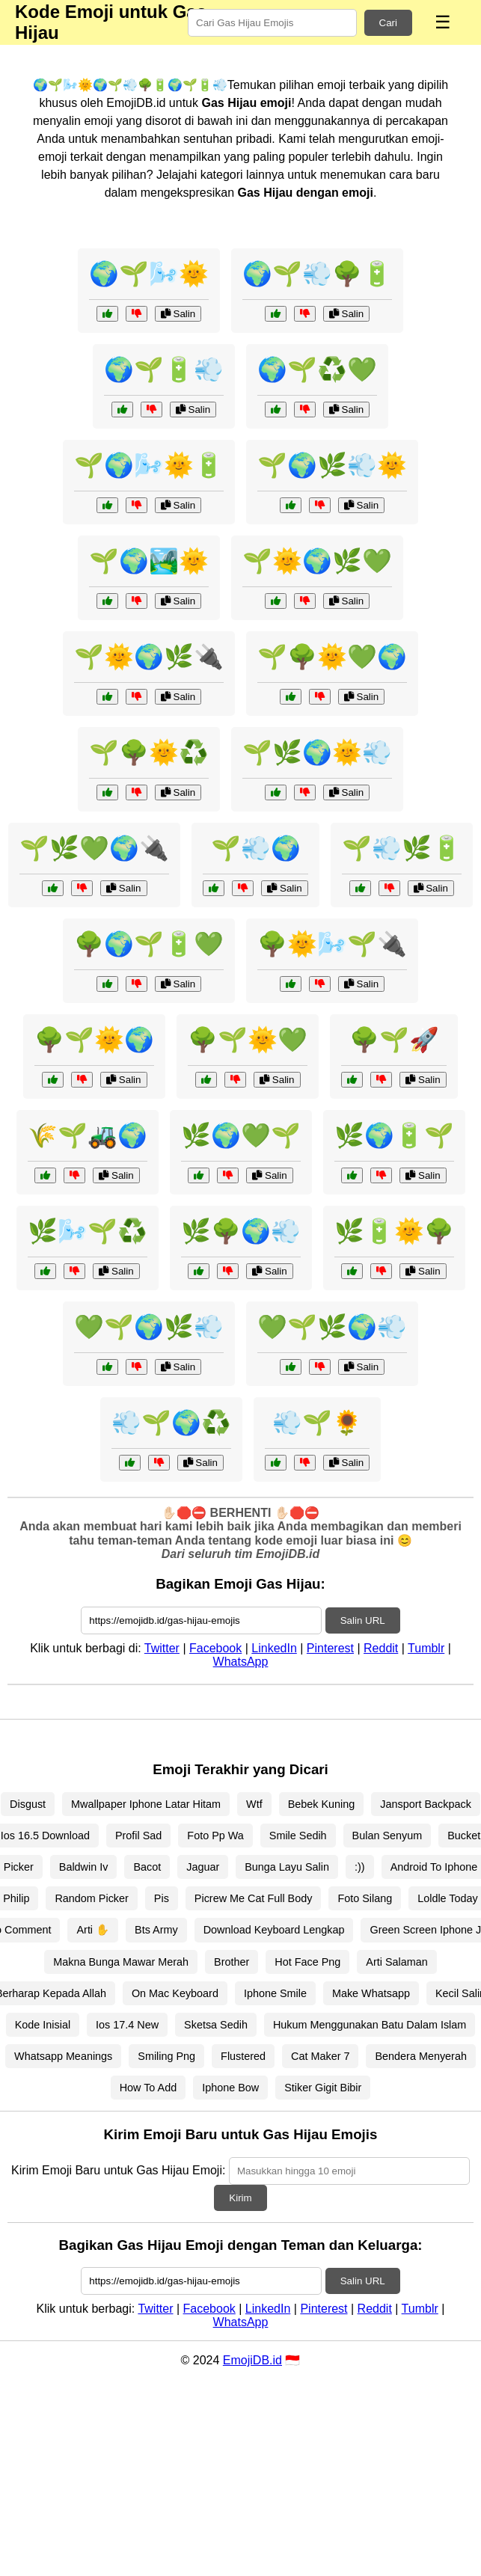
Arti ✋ (92, 1930)
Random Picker (91, 1898)
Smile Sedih (298, 1835)
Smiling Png (166, 2056)
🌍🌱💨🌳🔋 (317, 273)
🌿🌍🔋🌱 (394, 1135)
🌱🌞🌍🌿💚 (317, 561)
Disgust (28, 1804)
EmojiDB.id (252, 2360)
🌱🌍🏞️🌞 (149, 561)
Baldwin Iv (83, 1867)
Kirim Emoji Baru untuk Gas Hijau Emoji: (118, 2170)
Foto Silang (364, 1898)
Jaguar (202, 1867)
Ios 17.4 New (127, 2025)
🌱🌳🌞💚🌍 (332, 656)
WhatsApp (241, 1661)
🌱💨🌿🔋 (402, 848)
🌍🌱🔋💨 (164, 369)
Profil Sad (138, 1835)
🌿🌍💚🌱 (241, 1135)
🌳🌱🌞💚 (247, 1039)
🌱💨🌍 (256, 848)
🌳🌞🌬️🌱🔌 (332, 943)
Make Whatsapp (371, 1993)
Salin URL (362, 1620)
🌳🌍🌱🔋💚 (149, 943)
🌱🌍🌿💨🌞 (332, 465)
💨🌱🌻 (317, 1422)
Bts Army (156, 1930)
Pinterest (330, 1648)
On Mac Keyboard (175, 1993)
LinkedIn (274, 1648)
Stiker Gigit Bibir (322, 2088)
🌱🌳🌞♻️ (149, 752)
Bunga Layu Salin (287, 1867)
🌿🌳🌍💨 (241, 1231)
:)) (360, 1867)
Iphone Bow (230, 2088)
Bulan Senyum (387, 1835)
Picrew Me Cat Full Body (253, 1898)
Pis (161, 1898)
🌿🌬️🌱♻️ (87, 1231)
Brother (231, 1962)
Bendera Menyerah (420, 2056)
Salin (178, 313)
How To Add (148, 2088)
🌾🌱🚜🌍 (87, 1135)
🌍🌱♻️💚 (317, 369)
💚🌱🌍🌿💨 (149, 1326)
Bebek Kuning (321, 1804)
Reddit (381, 1648)
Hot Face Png (307, 1962)
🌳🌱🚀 (394, 1039)
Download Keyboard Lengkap (274, 1930)
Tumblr (426, 1648)
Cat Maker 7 (320, 2056)
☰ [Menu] (443, 22)
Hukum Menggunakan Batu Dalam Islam (369, 2025)
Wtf (254, 1804)
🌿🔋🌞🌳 (394, 1231)
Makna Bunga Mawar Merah (121, 1962)
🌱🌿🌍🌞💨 (317, 752)
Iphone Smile (275, 1993)
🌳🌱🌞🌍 (94, 1039)
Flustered (243, 2056)
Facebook (215, 1648)
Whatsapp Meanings (63, 2056)
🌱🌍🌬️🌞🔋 (149, 465)
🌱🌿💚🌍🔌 (94, 848)
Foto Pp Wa (215, 1835)
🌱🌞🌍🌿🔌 (149, 656)
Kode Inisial (42, 2025)
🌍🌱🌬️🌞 (149, 273)
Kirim (240, 2198)
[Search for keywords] (272, 23)
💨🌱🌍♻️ (171, 1422)
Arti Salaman (396, 1962)
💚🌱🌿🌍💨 (332, 1326)
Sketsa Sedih (216, 2025)
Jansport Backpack (425, 1804)
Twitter (162, 1648)
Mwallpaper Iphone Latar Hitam (146, 1804)
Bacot (147, 1867)
